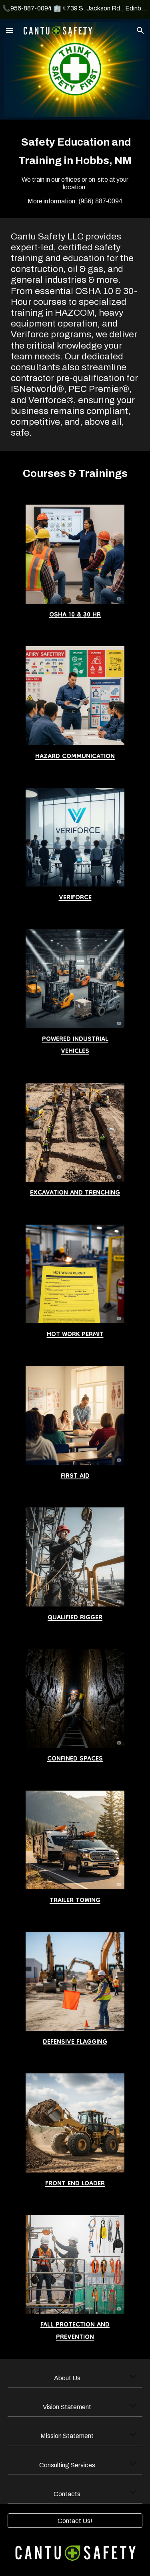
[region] (75, 9)
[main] (75, 169)
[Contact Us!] (75, 2521)
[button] (9, 30)
